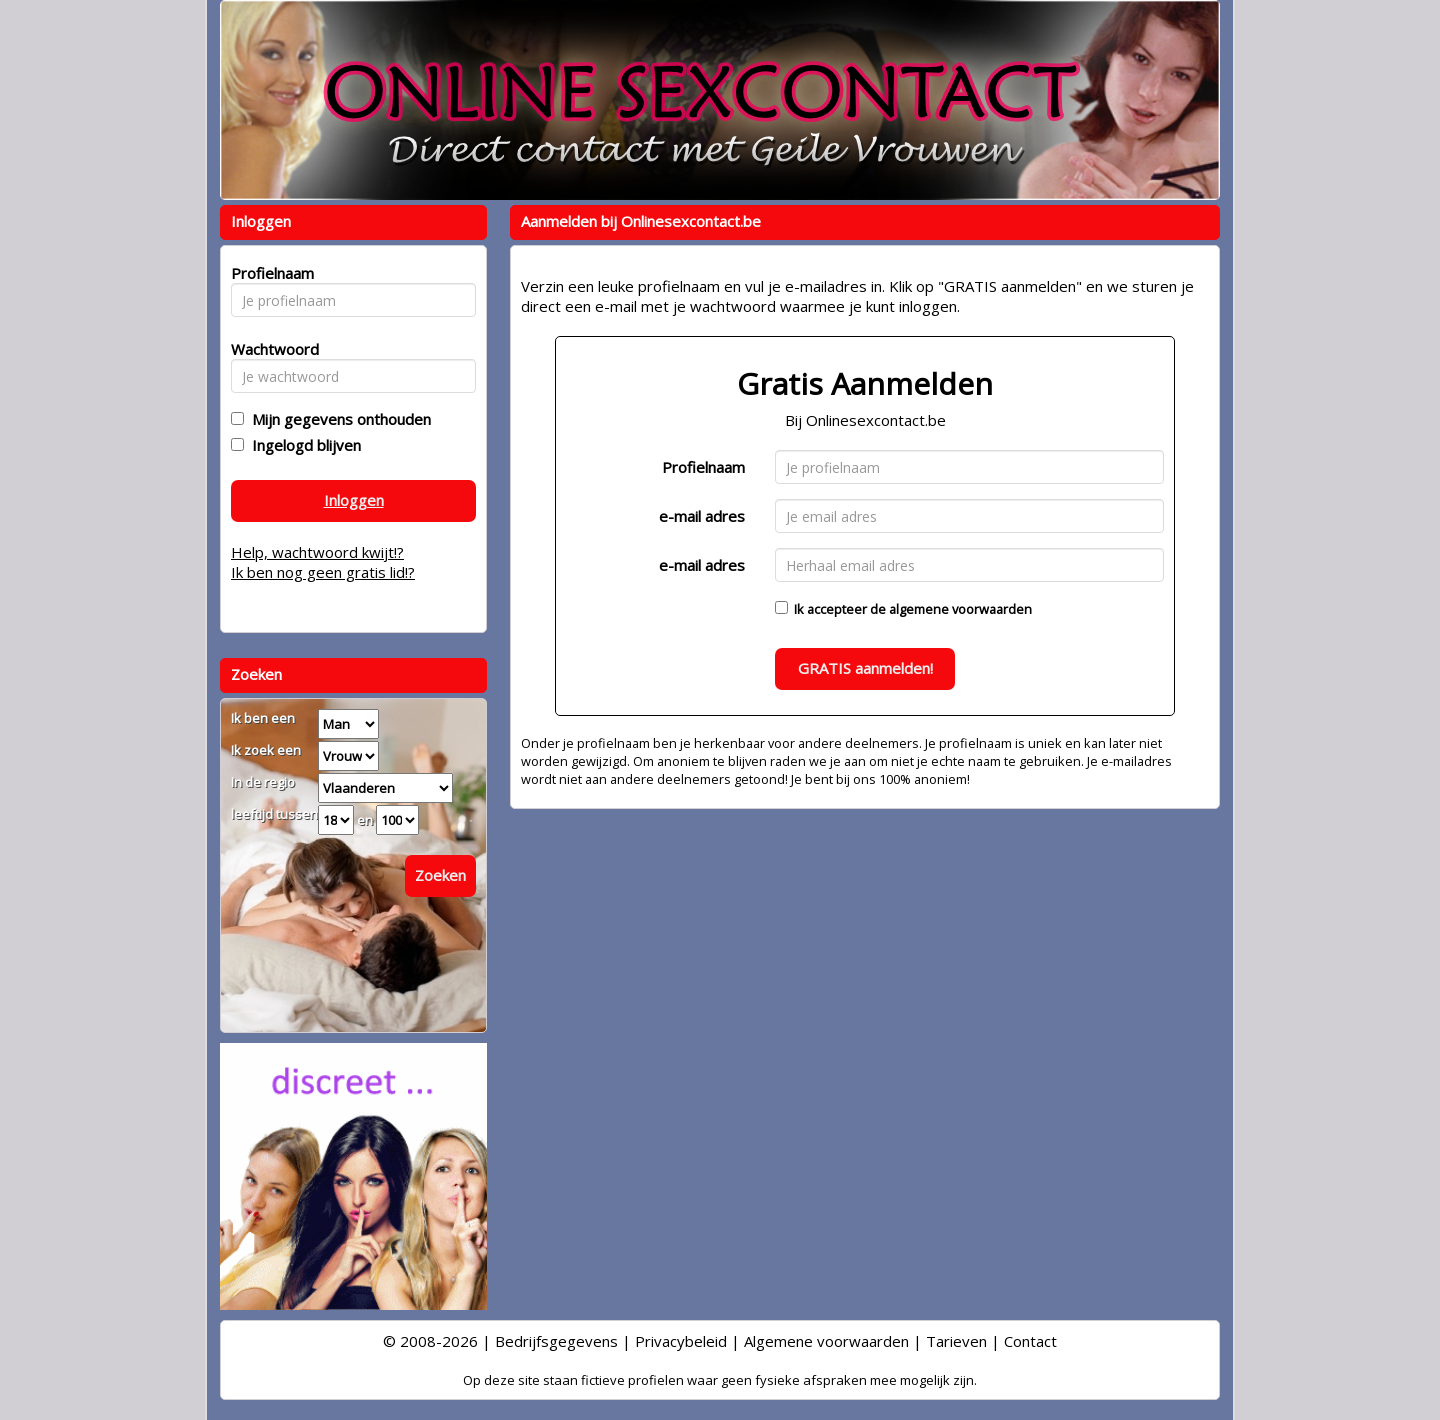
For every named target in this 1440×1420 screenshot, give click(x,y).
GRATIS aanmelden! (865, 668)
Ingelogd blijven (302, 445)
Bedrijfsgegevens (556, 1341)
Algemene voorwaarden (826, 1341)
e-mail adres (702, 516)
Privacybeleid (681, 1341)
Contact (1030, 1341)
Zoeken (440, 875)
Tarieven (956, 1341)
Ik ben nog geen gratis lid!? (323, 572)
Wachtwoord (269, 349)
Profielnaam (703, 467)
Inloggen (354, 500)
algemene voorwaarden (960, 609)
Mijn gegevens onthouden (337, 419)
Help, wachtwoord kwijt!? (317, 552)
